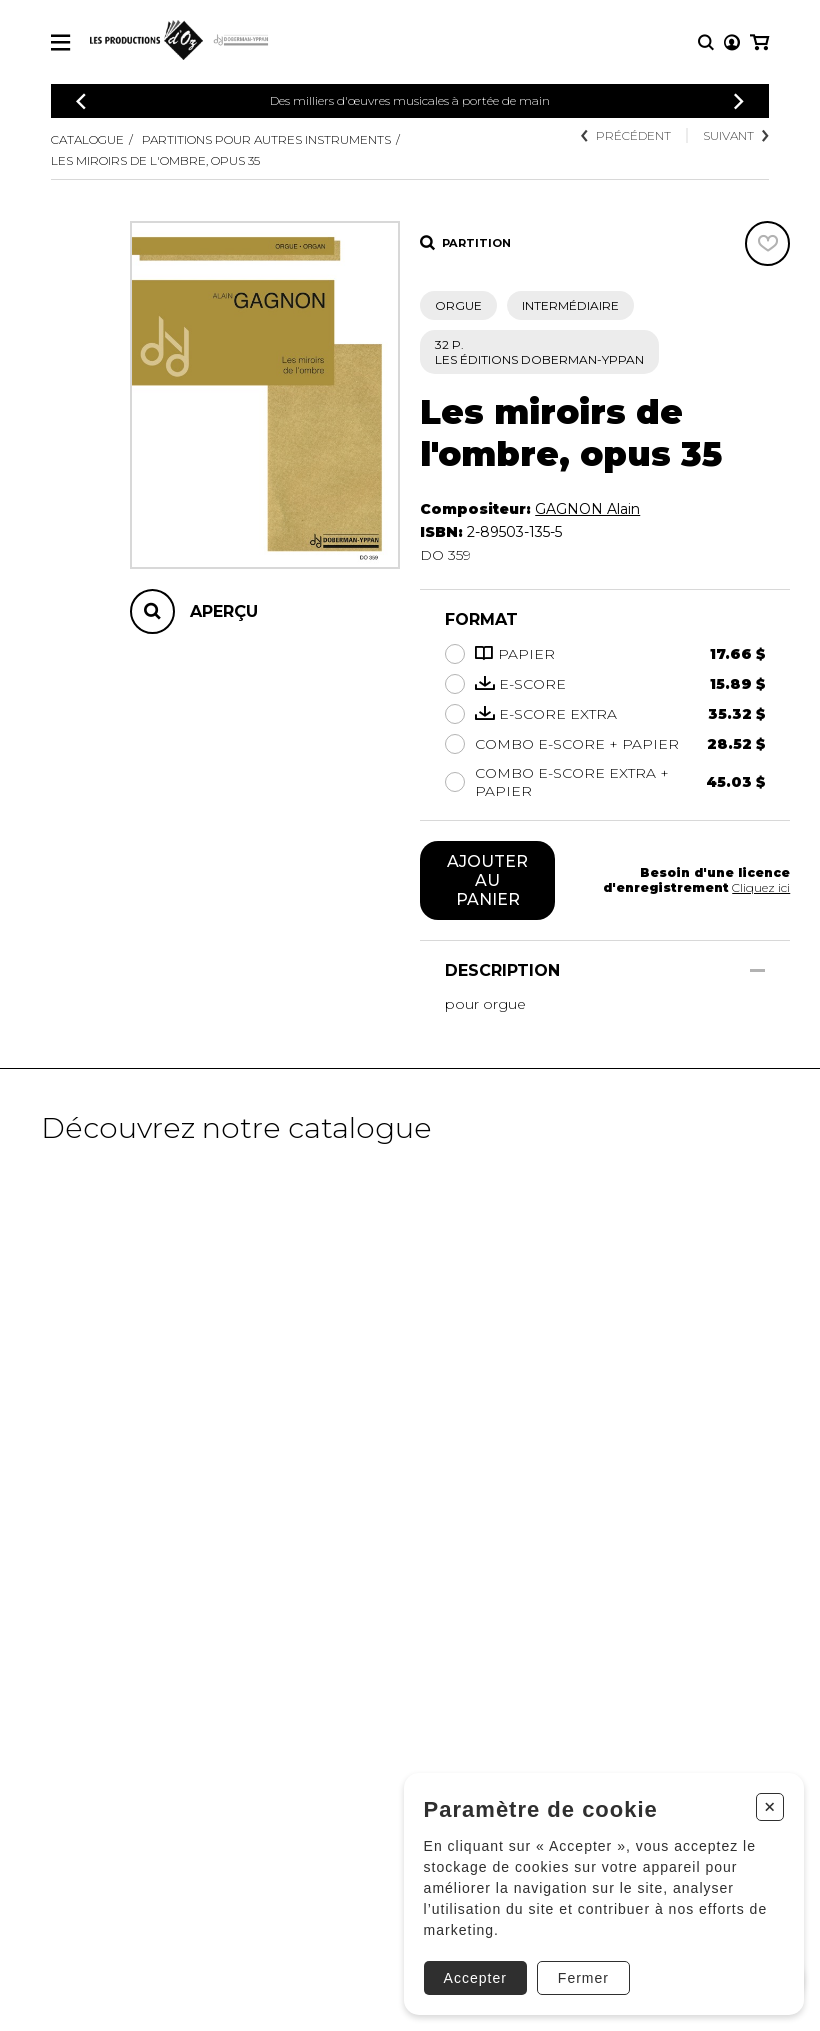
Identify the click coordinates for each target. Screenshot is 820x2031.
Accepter (475, 1978)
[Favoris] (767, 243)
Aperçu (224, 611)
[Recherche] (706, 42)
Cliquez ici (761, 887)
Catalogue (87, 139)
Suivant (736, 135)
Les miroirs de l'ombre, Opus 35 (155, 160)
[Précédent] (81, 101)
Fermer (583, 1978)
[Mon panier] (759, 42)
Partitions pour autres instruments (266, 139)
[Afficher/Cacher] (757, 970)
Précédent (626, 135)
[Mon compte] (732, 42)
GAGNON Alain (587, 509)
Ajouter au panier (487, 880)
